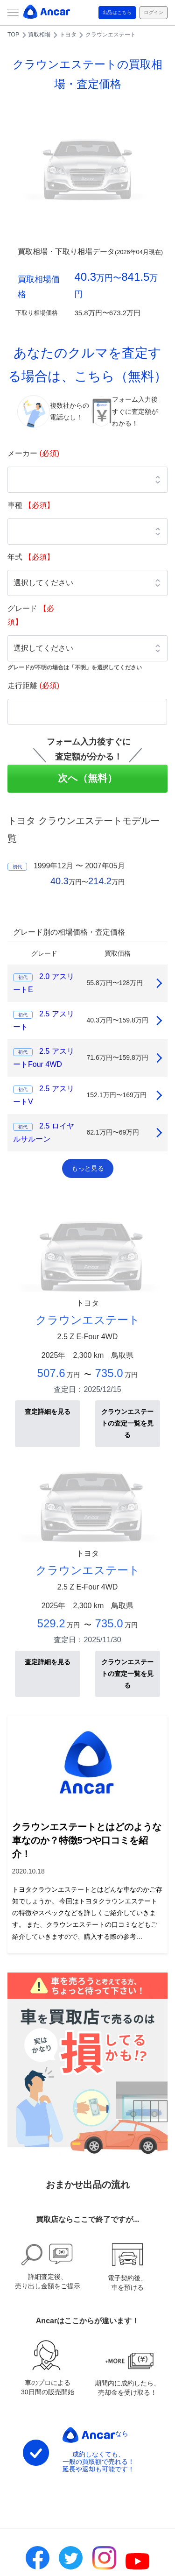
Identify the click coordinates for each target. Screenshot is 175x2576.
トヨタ (68, 34)
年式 (30, 557)
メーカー (33, 453)
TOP (13, 34)
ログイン (153, 12)
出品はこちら (117, 12)
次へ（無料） (87, 778)
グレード (30, 615)
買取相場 (39, 34)
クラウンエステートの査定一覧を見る (127, 1423)
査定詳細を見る (47, 1411)
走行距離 (33, 685)
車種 (30, 505)
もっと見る (87, 1168)
